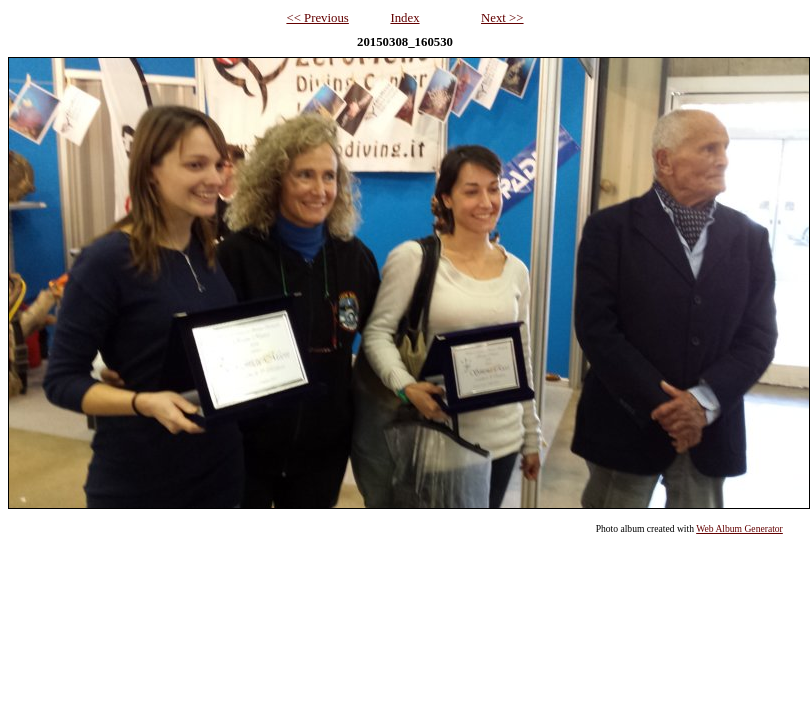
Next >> (502, 18)
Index (404, 18)
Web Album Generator (739, 528)
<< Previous (317, 18)
